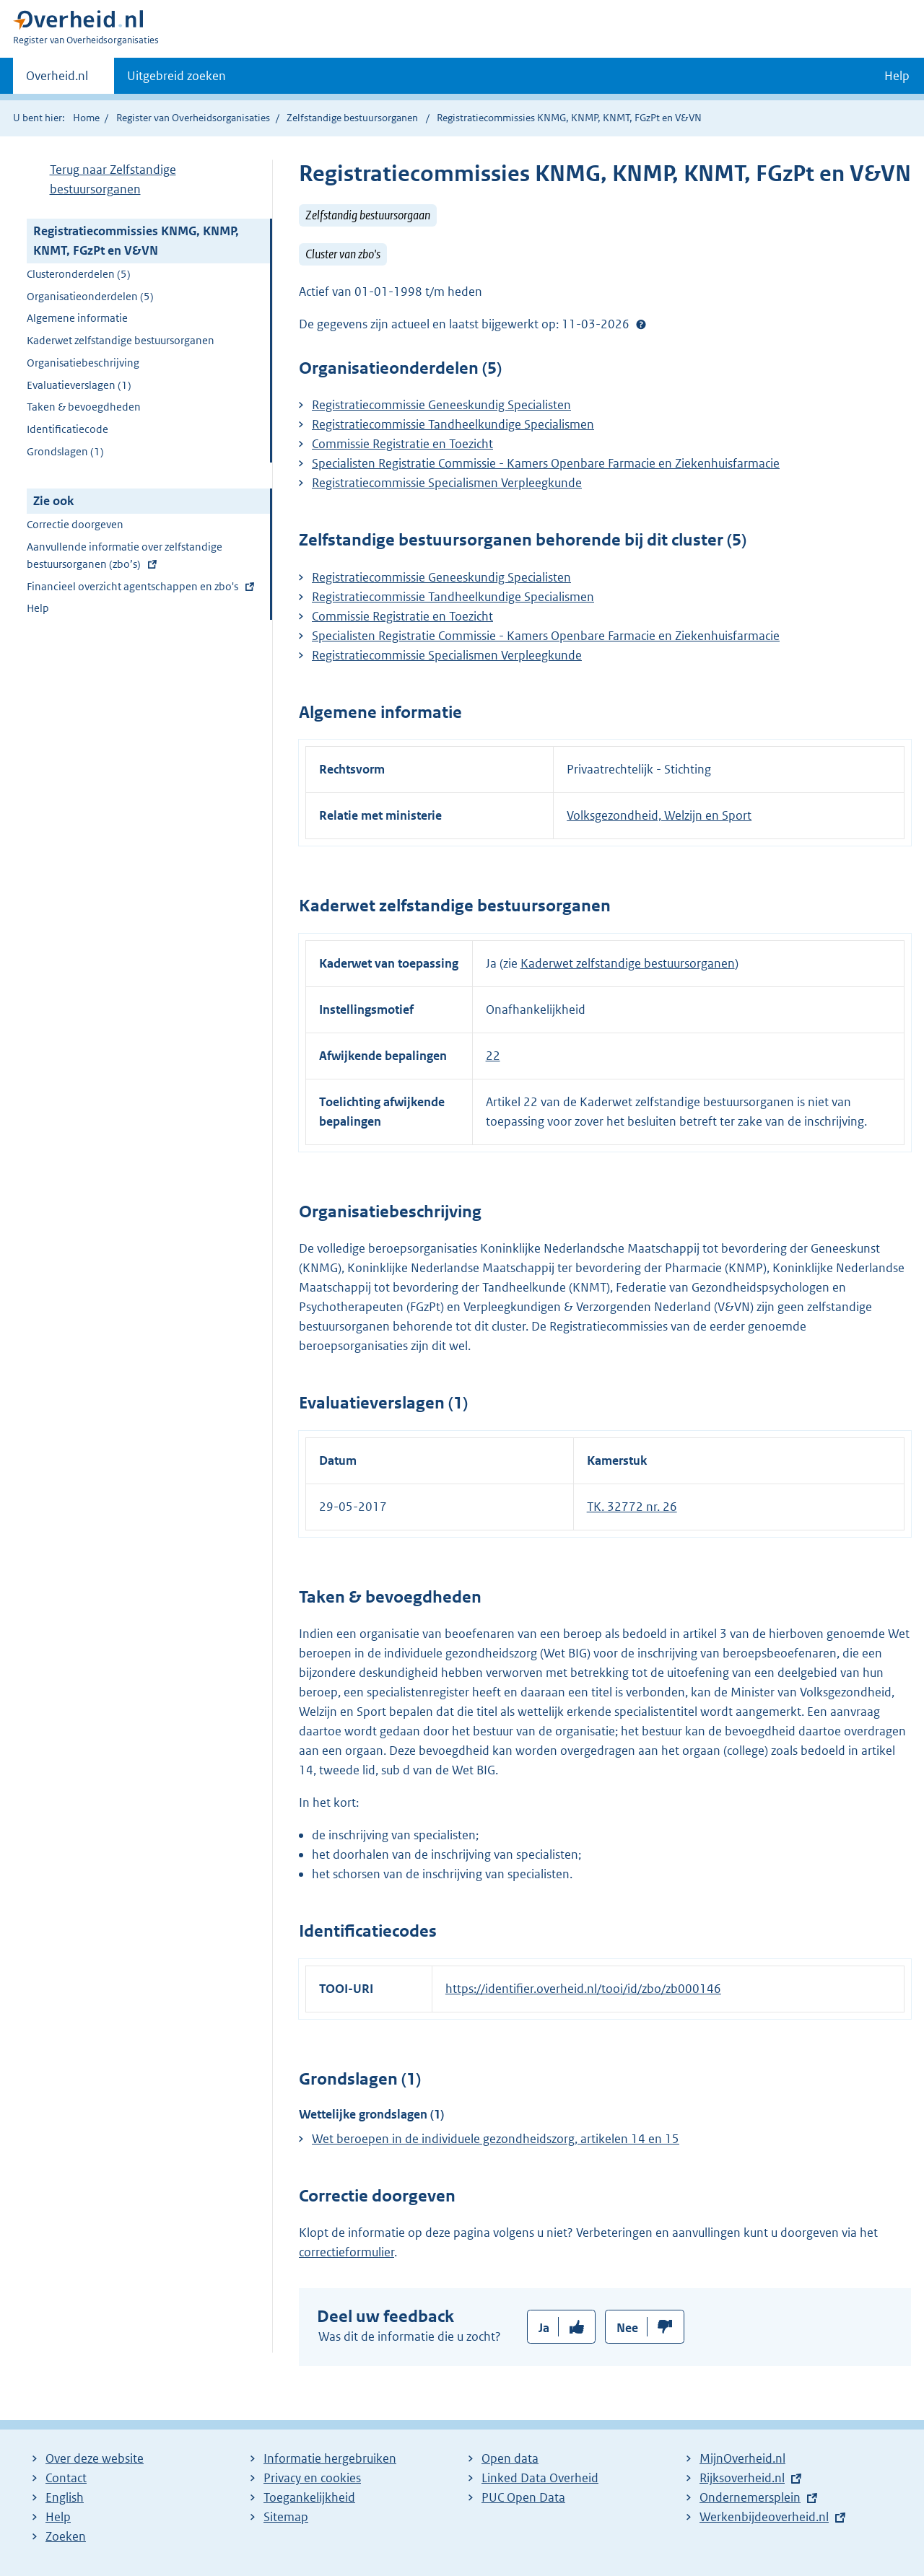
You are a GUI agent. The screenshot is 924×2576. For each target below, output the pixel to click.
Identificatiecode (67, 429)
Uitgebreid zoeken (176, 76)
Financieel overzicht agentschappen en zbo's (132, 588)
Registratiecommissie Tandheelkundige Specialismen (453, 424)
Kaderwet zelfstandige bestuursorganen (120, 340)
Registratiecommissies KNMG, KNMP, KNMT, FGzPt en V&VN (136, 240)
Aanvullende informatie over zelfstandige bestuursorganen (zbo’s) (124, 557)
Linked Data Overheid (539, 2478)
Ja (544, 2328)
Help (38, 608)
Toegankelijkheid (309, 2497)
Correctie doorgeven (75, 524)
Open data (510, 2458)
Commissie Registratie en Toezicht (402, 444)
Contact (66, 2478)
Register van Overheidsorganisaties (193, 117)
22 (493, 1056)
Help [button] (897, 76)
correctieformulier (346, 2252)
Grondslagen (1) (65, 451)
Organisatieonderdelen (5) (90, 296)
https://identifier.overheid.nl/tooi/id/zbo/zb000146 (583, 1989)
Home (86, 117)
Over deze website (94, 2458)
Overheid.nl (57, 80)
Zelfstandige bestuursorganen (352, 117)
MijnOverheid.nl (742, 2458)
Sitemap (285, 2517)
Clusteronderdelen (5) (79, 274)
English (64, 2497)
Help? (641, 323)
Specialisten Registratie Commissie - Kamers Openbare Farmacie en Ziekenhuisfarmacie (546, 463)
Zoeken (65, 2536)
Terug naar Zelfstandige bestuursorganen (113, 179)
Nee (627, 2328)
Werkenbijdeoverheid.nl (764, 2517)
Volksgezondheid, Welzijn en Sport (659, 815)
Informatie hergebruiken (329, 2458)
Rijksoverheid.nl (742, 2478)
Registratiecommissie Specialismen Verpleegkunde (447, 483)
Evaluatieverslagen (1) (79, 385)
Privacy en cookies (312, 2478)
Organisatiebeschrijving (83, 362)
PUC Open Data (523, 2497)
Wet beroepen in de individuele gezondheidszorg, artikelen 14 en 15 (495, 2139)
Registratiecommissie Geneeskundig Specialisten (441, 405)
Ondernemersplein (750, 2497)
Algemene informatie (77, 318)
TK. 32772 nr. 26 (632, 1507)
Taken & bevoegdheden (84, 406)
